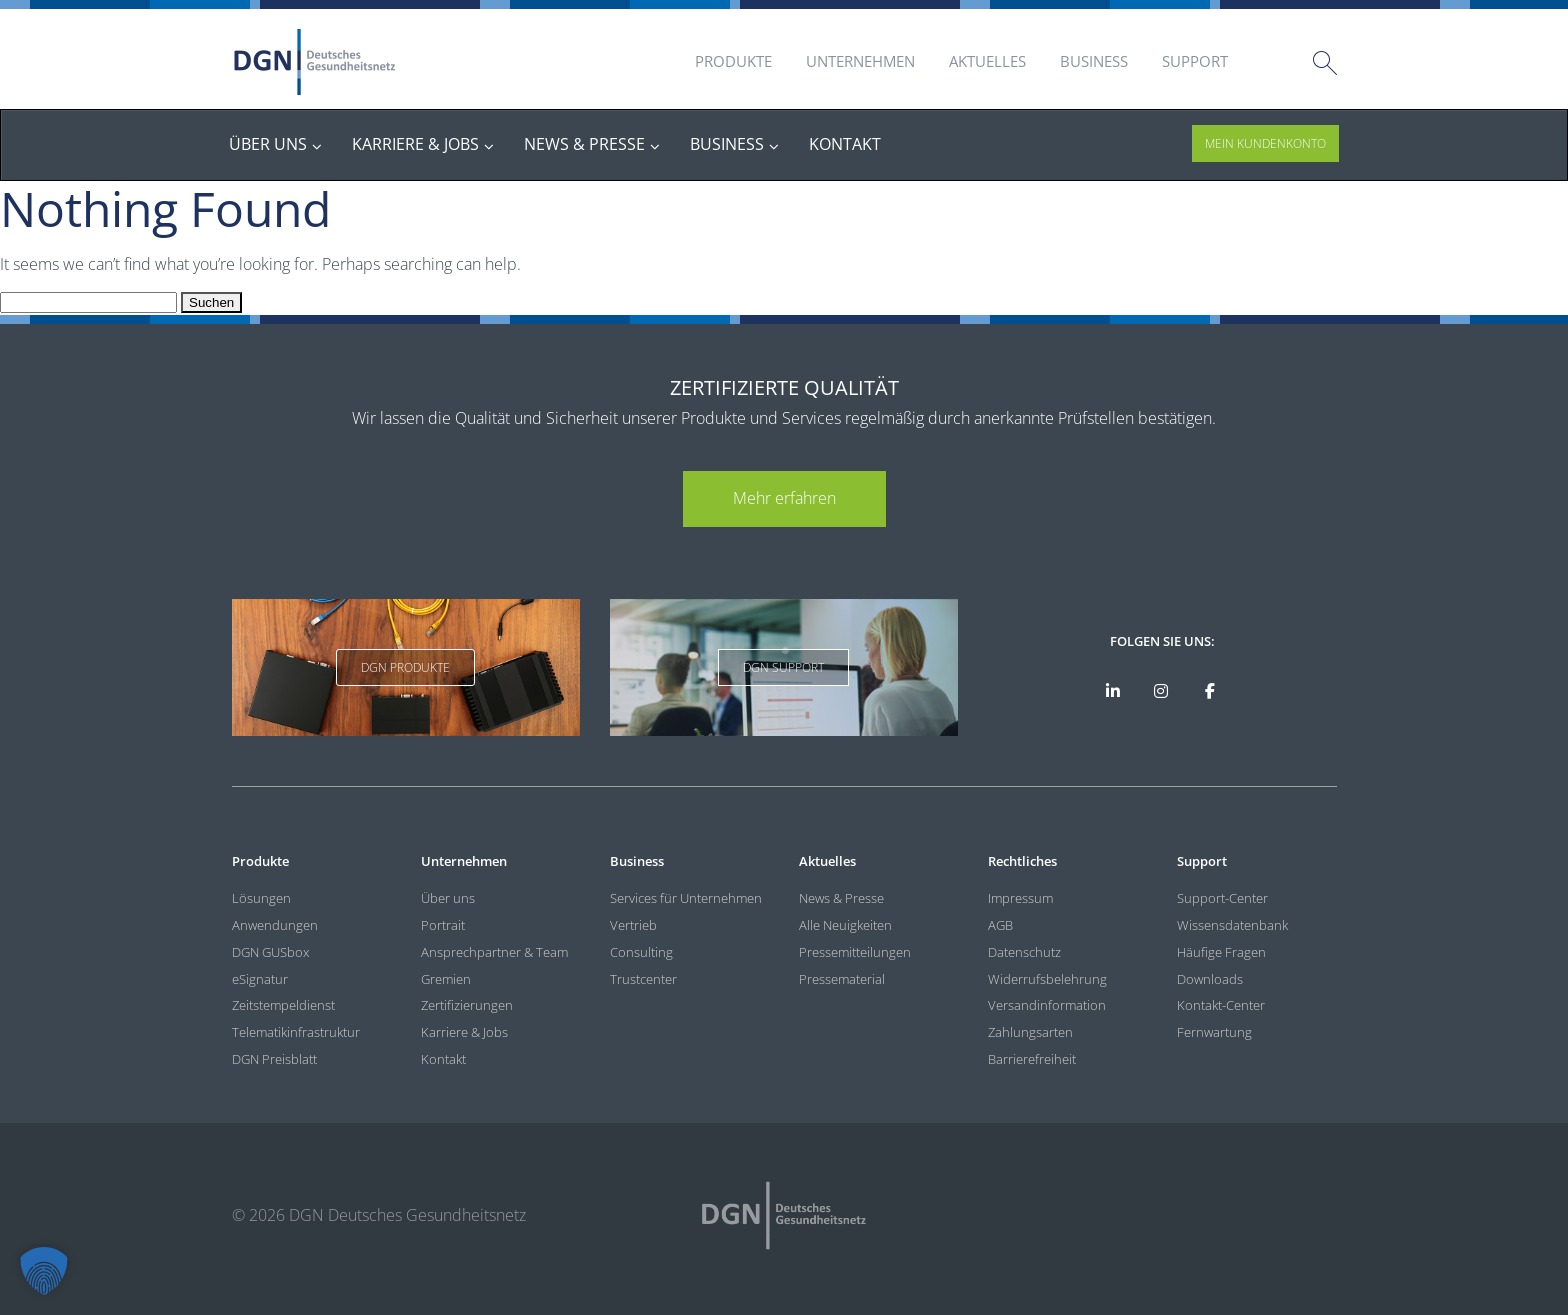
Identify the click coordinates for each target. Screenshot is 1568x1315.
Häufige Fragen (1221, 952)
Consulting (641, 952)
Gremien (446, 979)
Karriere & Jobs (464, 1032)
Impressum (1020, 898)
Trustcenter (643, 979)
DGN (315, 62)
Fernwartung (1214, 1032)
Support (1195, 61)
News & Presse (841, 898)
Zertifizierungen (467, 1005)
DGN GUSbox (270, 952)
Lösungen (261, 898)
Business (1094, 61)
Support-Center (1222, 898)
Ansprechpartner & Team (494, 952)
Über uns (448, 898)
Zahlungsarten (1030, 1032)
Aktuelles (987, 61)
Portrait (443, 925)
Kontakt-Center (1221, 1005)
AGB (1000, 925)
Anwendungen (275, 925)
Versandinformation (1047, 1005)
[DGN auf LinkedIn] (1112, 691)
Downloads (1210, 979)
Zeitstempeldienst (283, 1005)
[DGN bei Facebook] (1210, 691)
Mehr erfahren (784, 498)
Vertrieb (633, 925)
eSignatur (260, 979)
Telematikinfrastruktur (296, 1032)
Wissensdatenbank (1232, 925)
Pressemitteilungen (855, 952)
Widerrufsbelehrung (1047, 979)
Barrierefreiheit (1032, 1059)
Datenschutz (1024, 952)
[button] (44, 1271)
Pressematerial (842, 979)
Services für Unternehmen (686, 898)
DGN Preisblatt (274, 1059)
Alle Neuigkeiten (845, 925)
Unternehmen (860, 61)
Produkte (733, 61)
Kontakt (443, 1059)
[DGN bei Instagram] (1161, 691)
